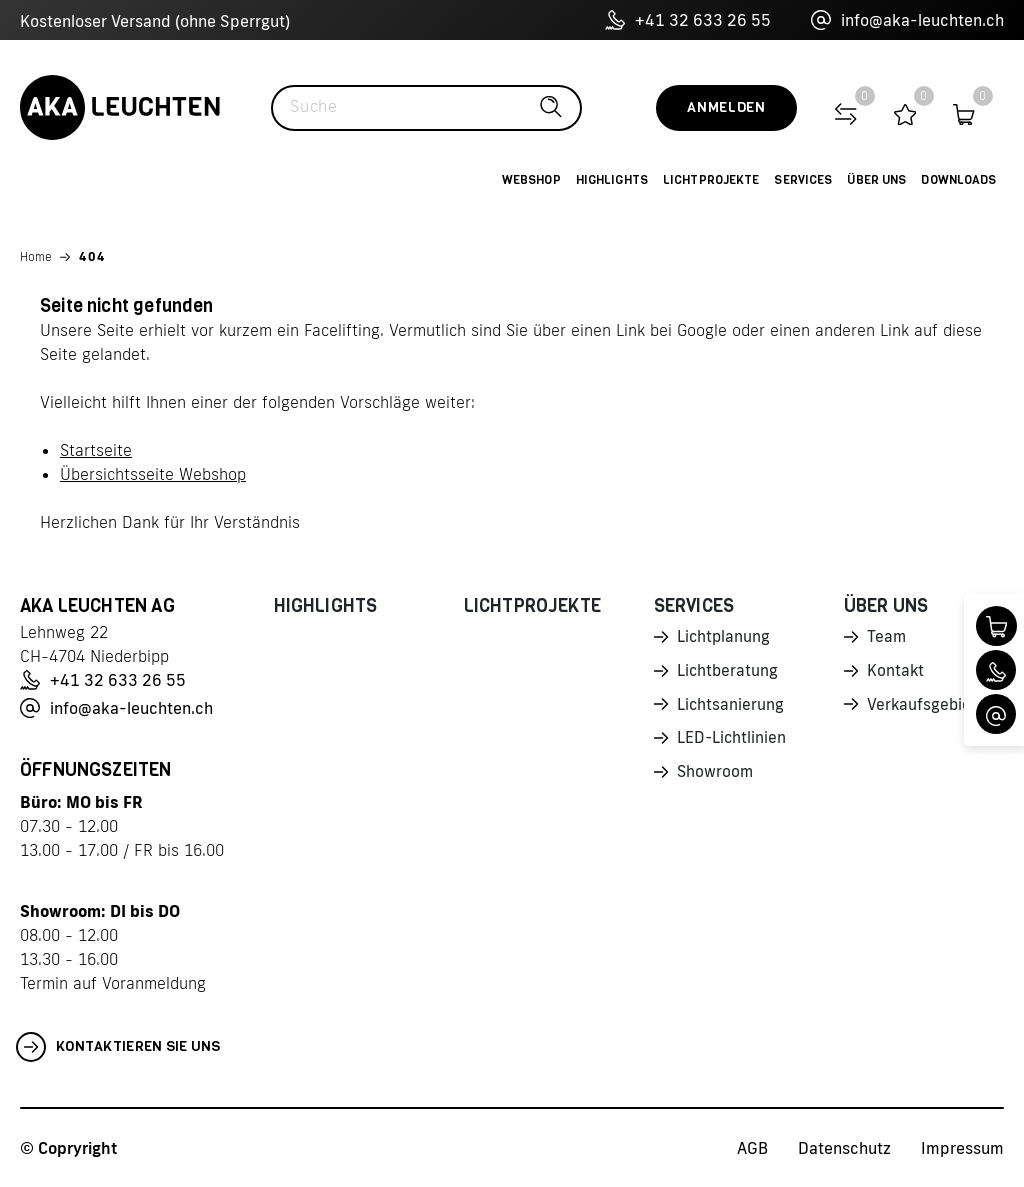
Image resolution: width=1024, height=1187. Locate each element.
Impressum (962, 1148)
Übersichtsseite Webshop (153, 474)
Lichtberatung (728, 673)
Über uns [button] (876, 180)
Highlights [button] (612, 180)
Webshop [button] (531, 180)
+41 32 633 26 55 (688, 20)
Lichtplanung (724, 638)
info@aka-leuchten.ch (907, 20)
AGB (752, 1148)
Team (887, 638)
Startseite (96, 450)
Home (36, 256)
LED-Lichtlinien (732, 743)
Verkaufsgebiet (923, 708)
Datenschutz (844, 1148)
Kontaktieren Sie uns (118, 1047)
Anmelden (726, 107)
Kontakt (896, 673)
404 (92, 256)
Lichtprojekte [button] (711, 180)
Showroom (716, 778)
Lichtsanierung (731, 708)
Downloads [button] (958, 180)
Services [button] (803, 180)
